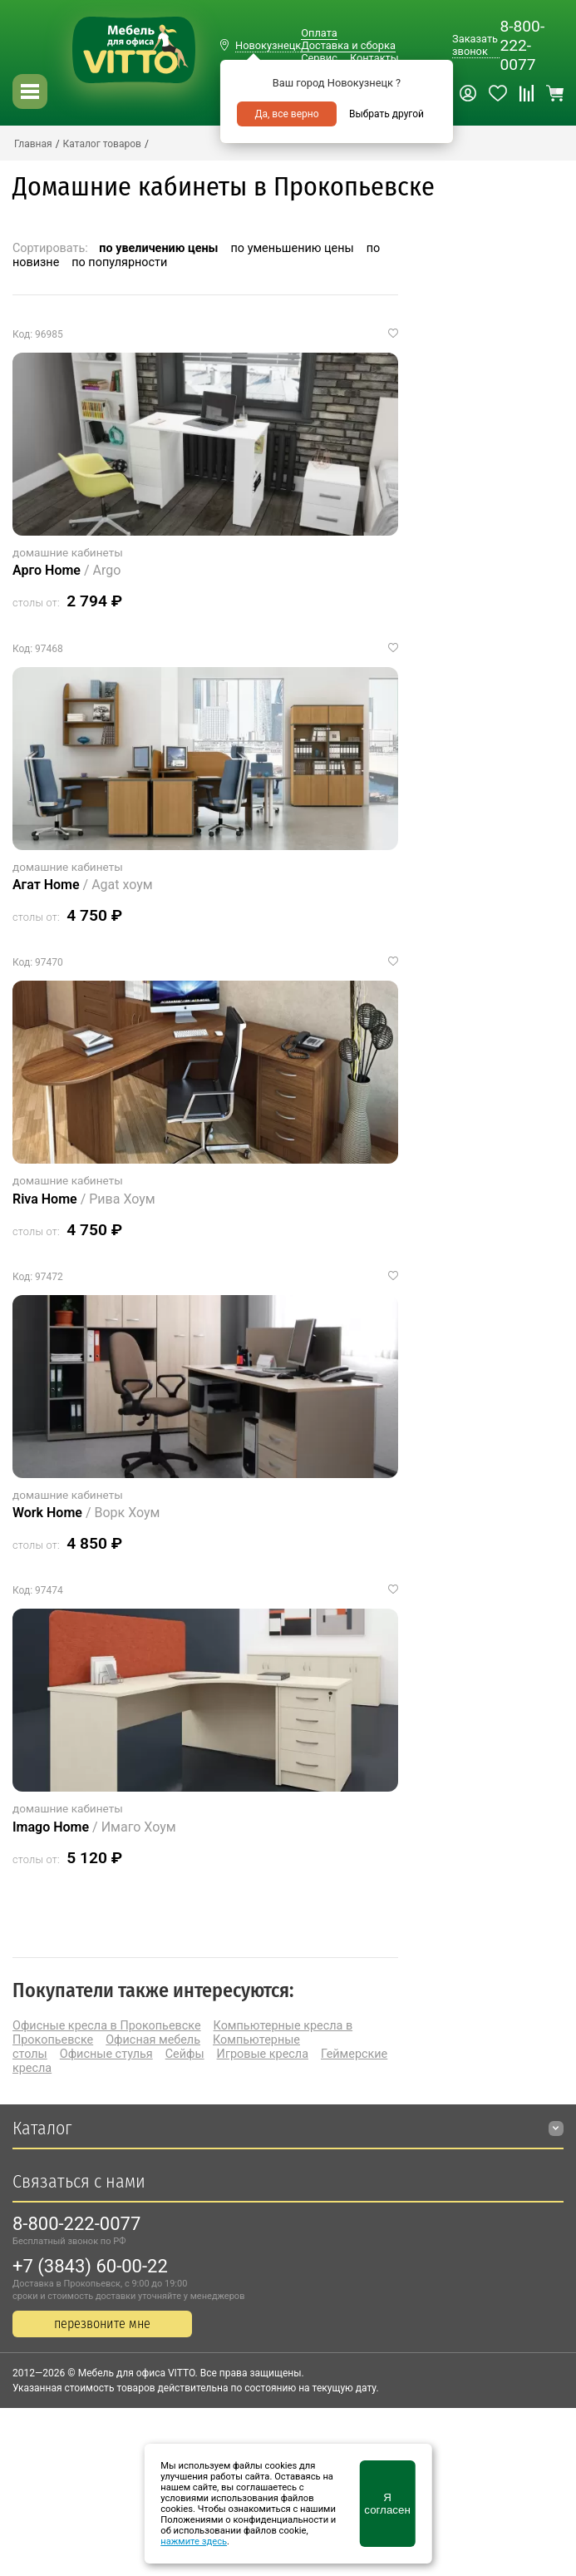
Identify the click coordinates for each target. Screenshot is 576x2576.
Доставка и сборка (348, 45)
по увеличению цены (158, 248)
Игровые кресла (262, 2054)
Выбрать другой (386, 114)
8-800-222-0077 (522, 45)
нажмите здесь (193, 2541)
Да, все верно (286, 114)
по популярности (119, 262)
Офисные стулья (106, 2054)
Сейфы (184, 2054)
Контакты (374, 58)
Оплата (319, 33)
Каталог (41, 2128)
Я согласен (387, 2503)
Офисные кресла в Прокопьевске (106, 2026)
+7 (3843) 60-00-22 (90, 2266)
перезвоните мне (102, 2323)
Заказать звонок (475, 44)
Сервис (319, 58)
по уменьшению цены (292, 248)
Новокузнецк (268, 45)
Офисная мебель (153, 2040)
